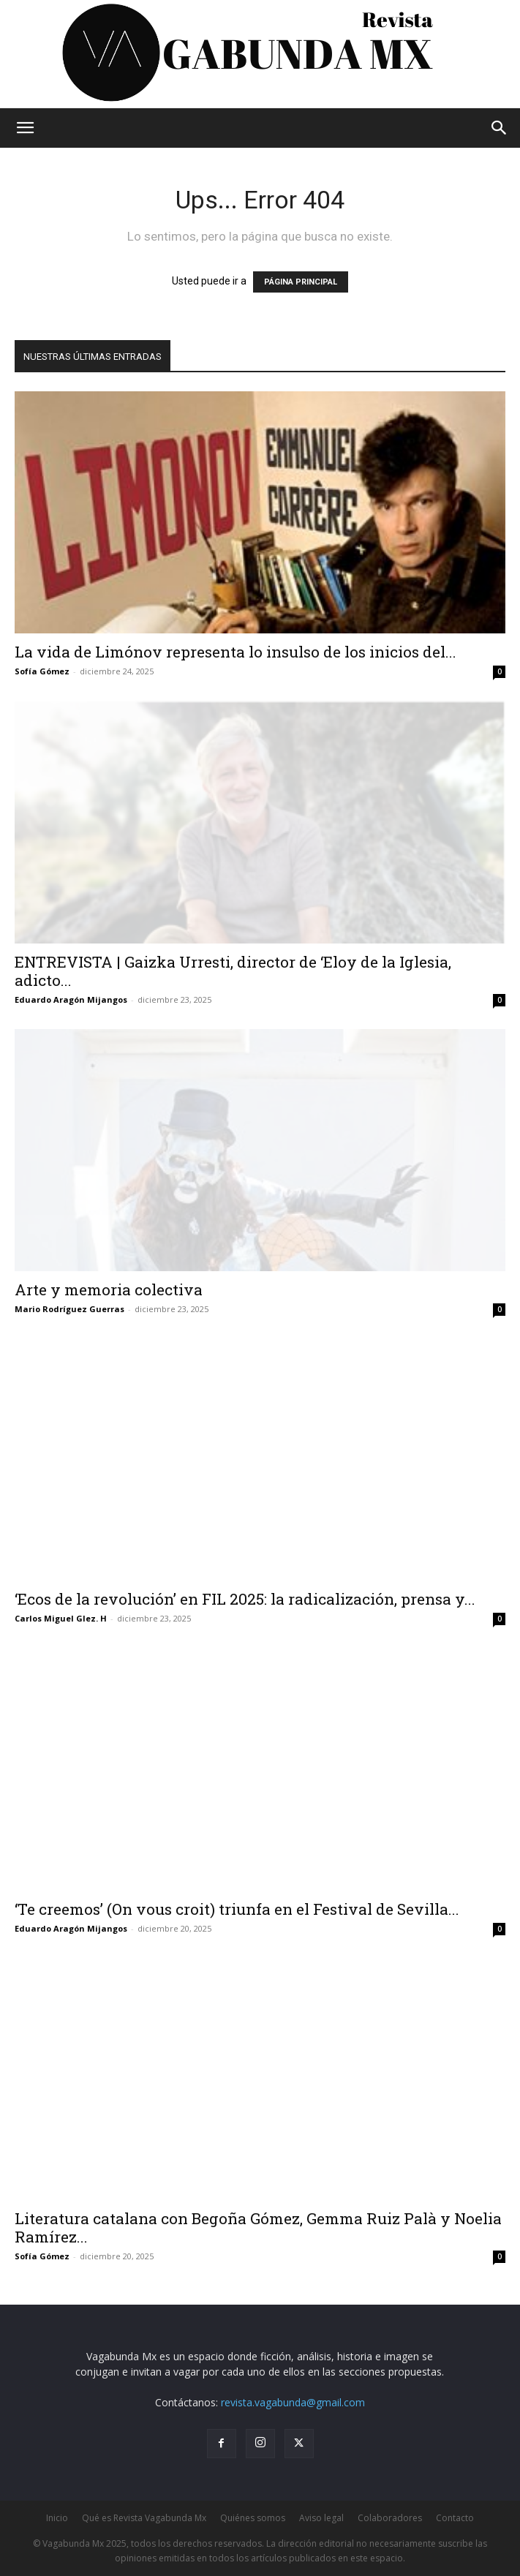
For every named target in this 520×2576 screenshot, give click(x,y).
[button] (24, 128)
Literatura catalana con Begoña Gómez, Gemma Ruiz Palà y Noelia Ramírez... (258, 2227)
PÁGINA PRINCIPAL (300, 282)
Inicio (57, 2518)
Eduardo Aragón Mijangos (71, 999)
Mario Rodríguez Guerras (69, 1308)
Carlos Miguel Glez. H (61, 1618)
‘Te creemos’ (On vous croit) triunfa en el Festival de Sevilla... (237, 1909)
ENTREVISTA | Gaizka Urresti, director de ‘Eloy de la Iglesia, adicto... (233, 971)
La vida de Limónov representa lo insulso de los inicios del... (235, 651)
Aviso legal (321, 2518)
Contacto (455, 2518)
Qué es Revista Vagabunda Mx (144, 2518)
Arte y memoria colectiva (109, 1289)
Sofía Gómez (42, 671)
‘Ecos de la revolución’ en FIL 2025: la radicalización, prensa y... (245, 1599)
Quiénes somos (252, 2518)
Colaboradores (390, 2518)
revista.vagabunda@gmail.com (293, 2402)
